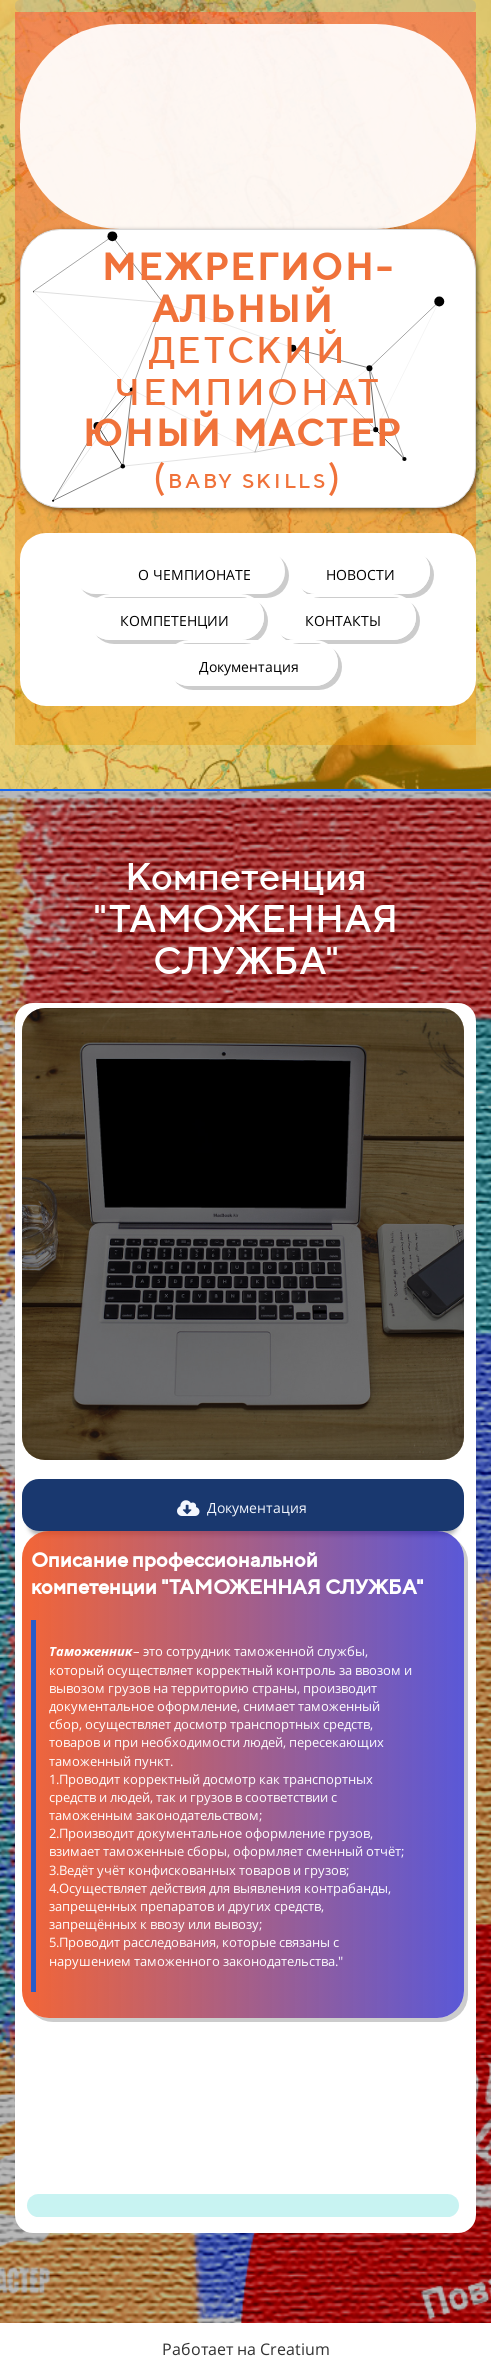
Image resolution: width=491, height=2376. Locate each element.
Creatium (295, 2349)
